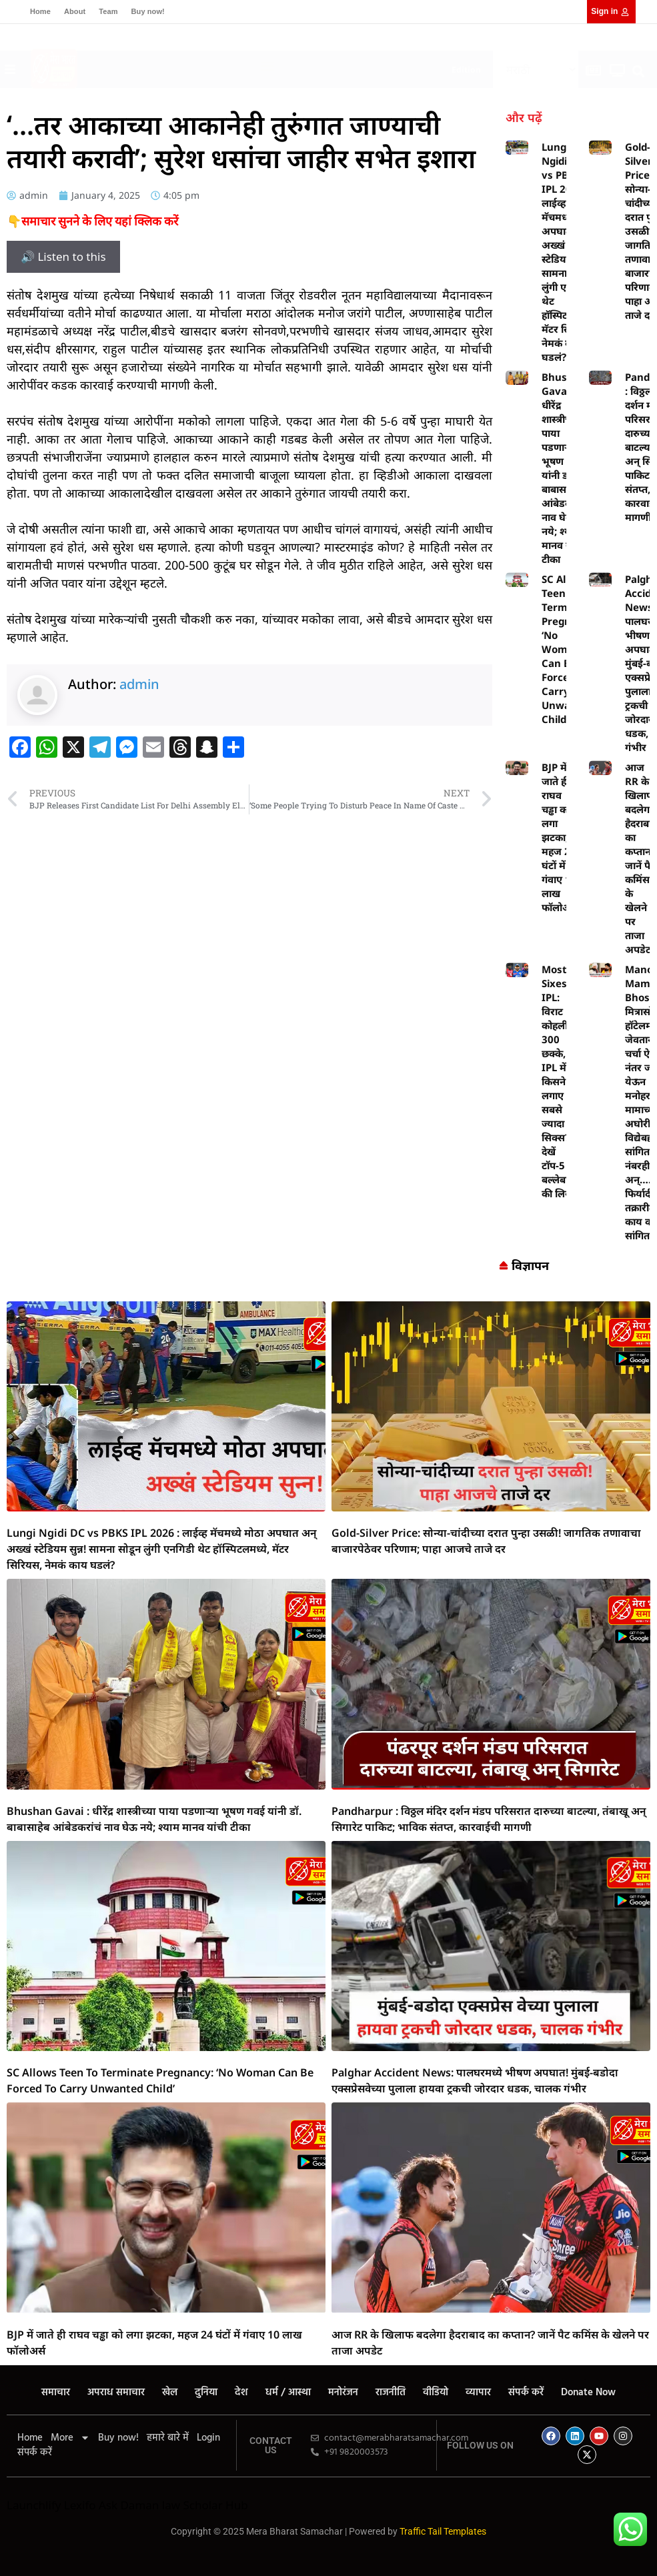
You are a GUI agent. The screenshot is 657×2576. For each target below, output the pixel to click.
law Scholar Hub (205, 2505)
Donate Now (588, 2392)
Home (40, 11)
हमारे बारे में (168, 2438)
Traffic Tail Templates (443, 2531)
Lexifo (80, 2505)
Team (108, 11)
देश (241, 2392)
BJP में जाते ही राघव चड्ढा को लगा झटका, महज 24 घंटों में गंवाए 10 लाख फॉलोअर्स (560, 837)
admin (139, 684)
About (74, 11)
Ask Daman (129, 2505)
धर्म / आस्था (288, 2392)
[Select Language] (535, 69)
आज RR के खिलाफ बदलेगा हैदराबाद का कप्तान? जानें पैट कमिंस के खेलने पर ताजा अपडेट (641, 858)
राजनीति (391, 2392)
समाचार (55, 2392)
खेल (169, 2392)
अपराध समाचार (116, 2392)
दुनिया (206, 2392)
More (70, 2438)
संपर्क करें (526, 2392)
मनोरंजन (343, 2392)
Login (208, 2438)
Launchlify (34, 2505)
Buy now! (148, 11)
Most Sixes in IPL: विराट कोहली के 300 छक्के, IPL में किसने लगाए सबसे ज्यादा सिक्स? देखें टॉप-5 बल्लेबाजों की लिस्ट (560, 1081)
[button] (268, 66)
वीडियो (435, 2392)
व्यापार (478, 2392)
